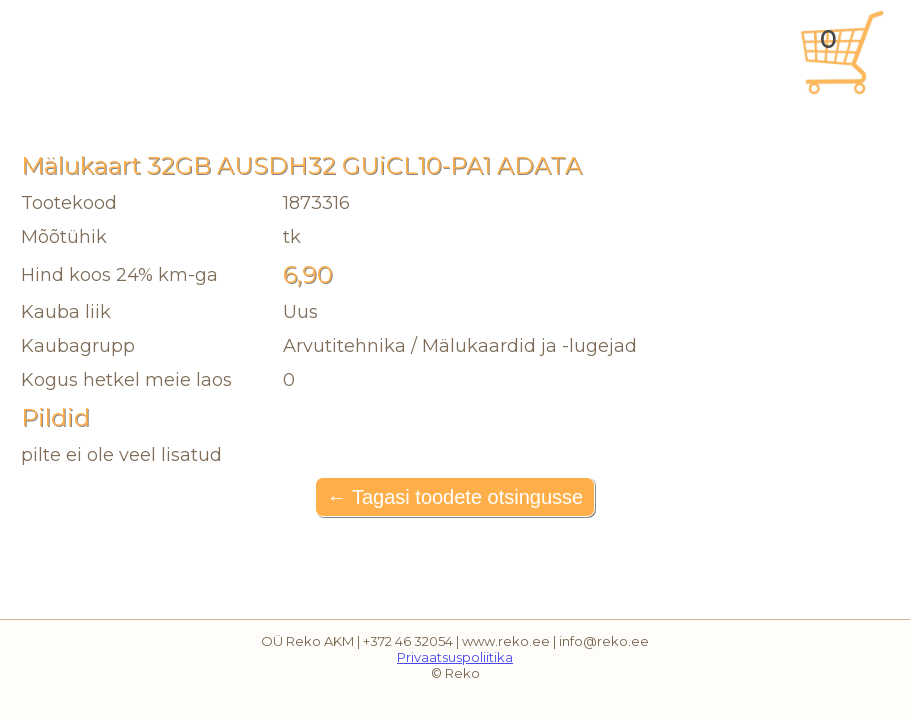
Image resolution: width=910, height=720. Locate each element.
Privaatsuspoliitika (455, 657)
